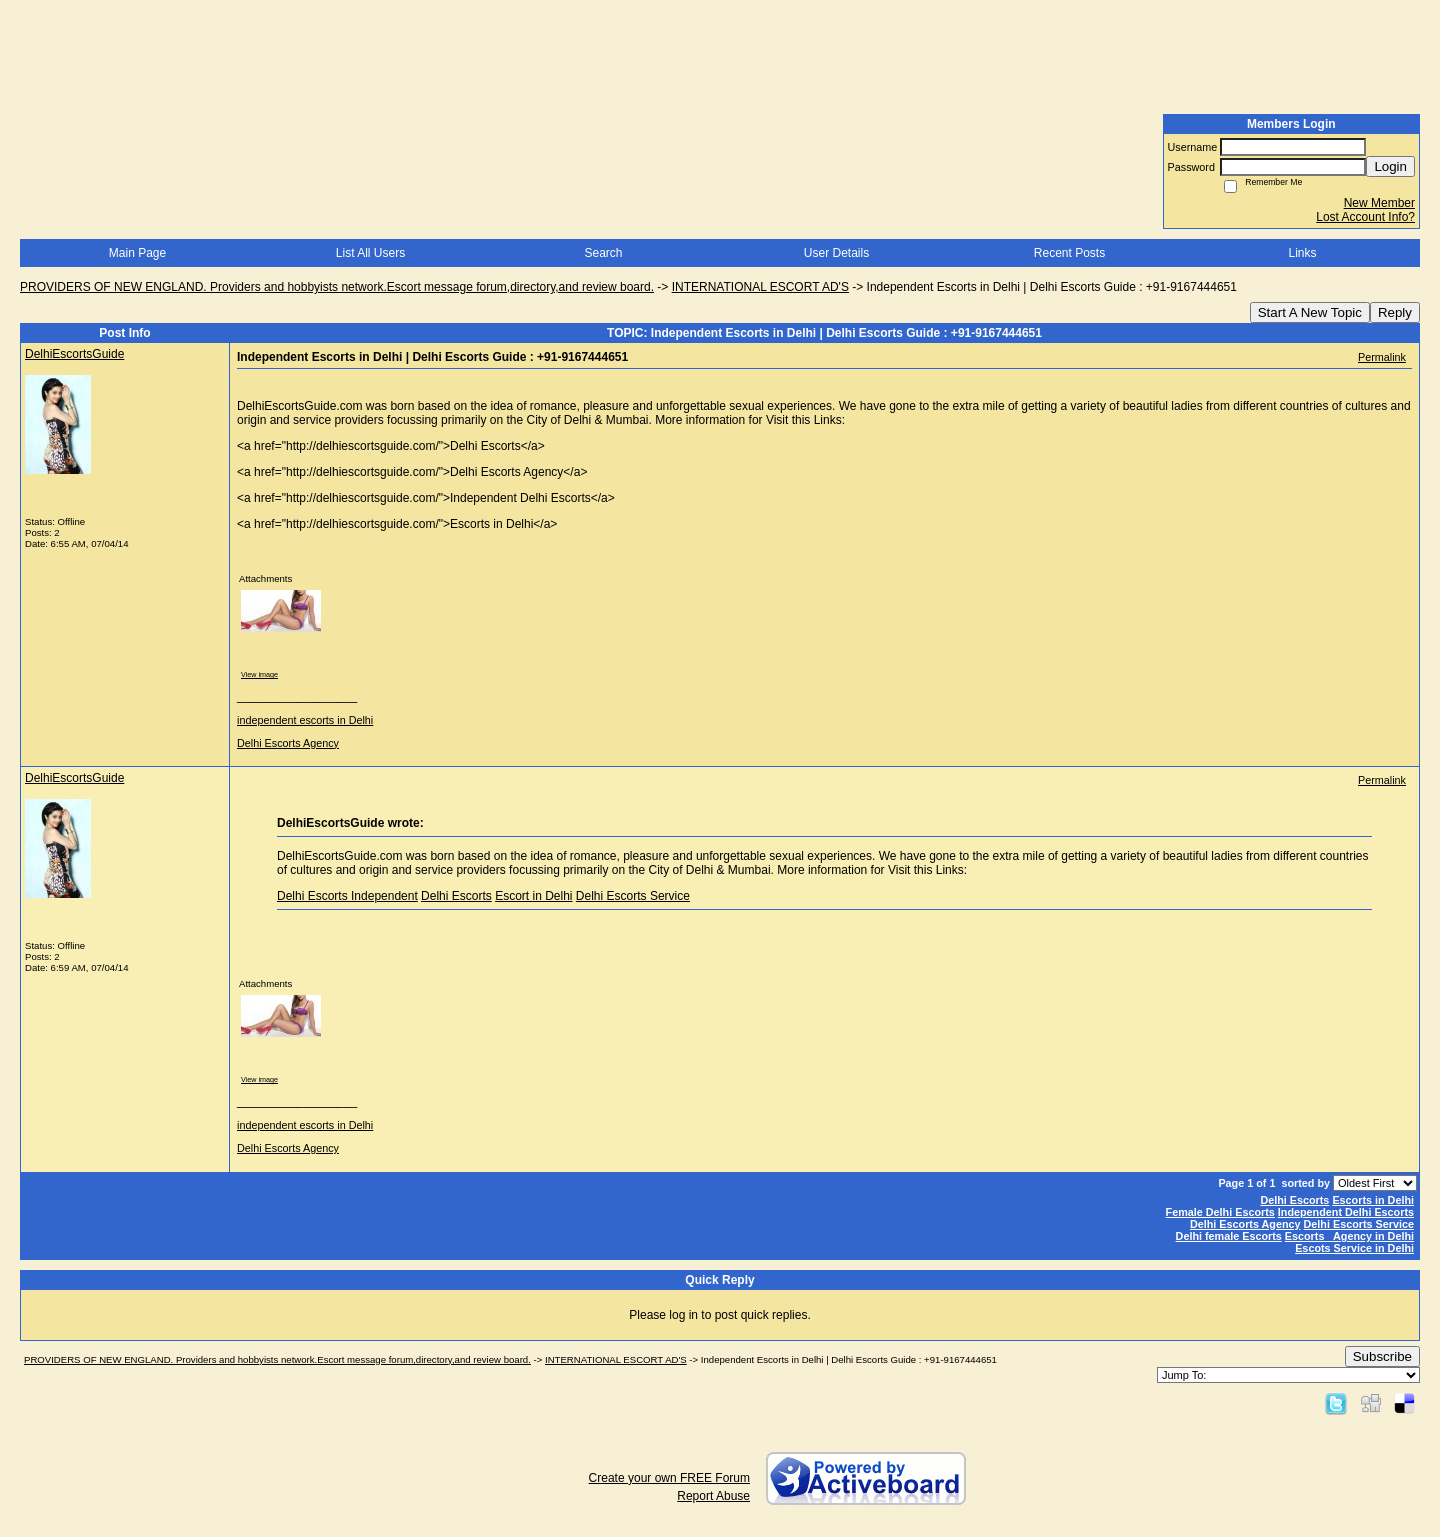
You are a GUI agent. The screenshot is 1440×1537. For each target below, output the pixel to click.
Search (603, 253)
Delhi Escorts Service (633, 896)
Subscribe (1382, 1356)
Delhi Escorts (456, 896)
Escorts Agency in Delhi (1349, 1236)
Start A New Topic (1310, 312)
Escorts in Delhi (1373, 1200)
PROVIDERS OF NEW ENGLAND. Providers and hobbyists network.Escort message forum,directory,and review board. (337, 287)
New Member (1379, 203)
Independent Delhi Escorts (1346, 1212)
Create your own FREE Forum (669, 1478)
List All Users (370, 253)
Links (1302, 253)
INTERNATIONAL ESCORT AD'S (760, 287)
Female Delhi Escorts (1220, 1212)
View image (259, 674)
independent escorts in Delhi (305, 720)
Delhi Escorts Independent (347, 896)
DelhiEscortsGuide (74, 354)
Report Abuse (713, 1496)
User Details (836, 253)
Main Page (137, 253)
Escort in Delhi (533, 896)
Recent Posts (1069, 253)
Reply (1395, 312)
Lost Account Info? (1365, 217)
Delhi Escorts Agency (288, 743)
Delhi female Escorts (1229, 1236)
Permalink (1382, 357)
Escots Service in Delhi (1354, 1248)
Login (1390, 166)
